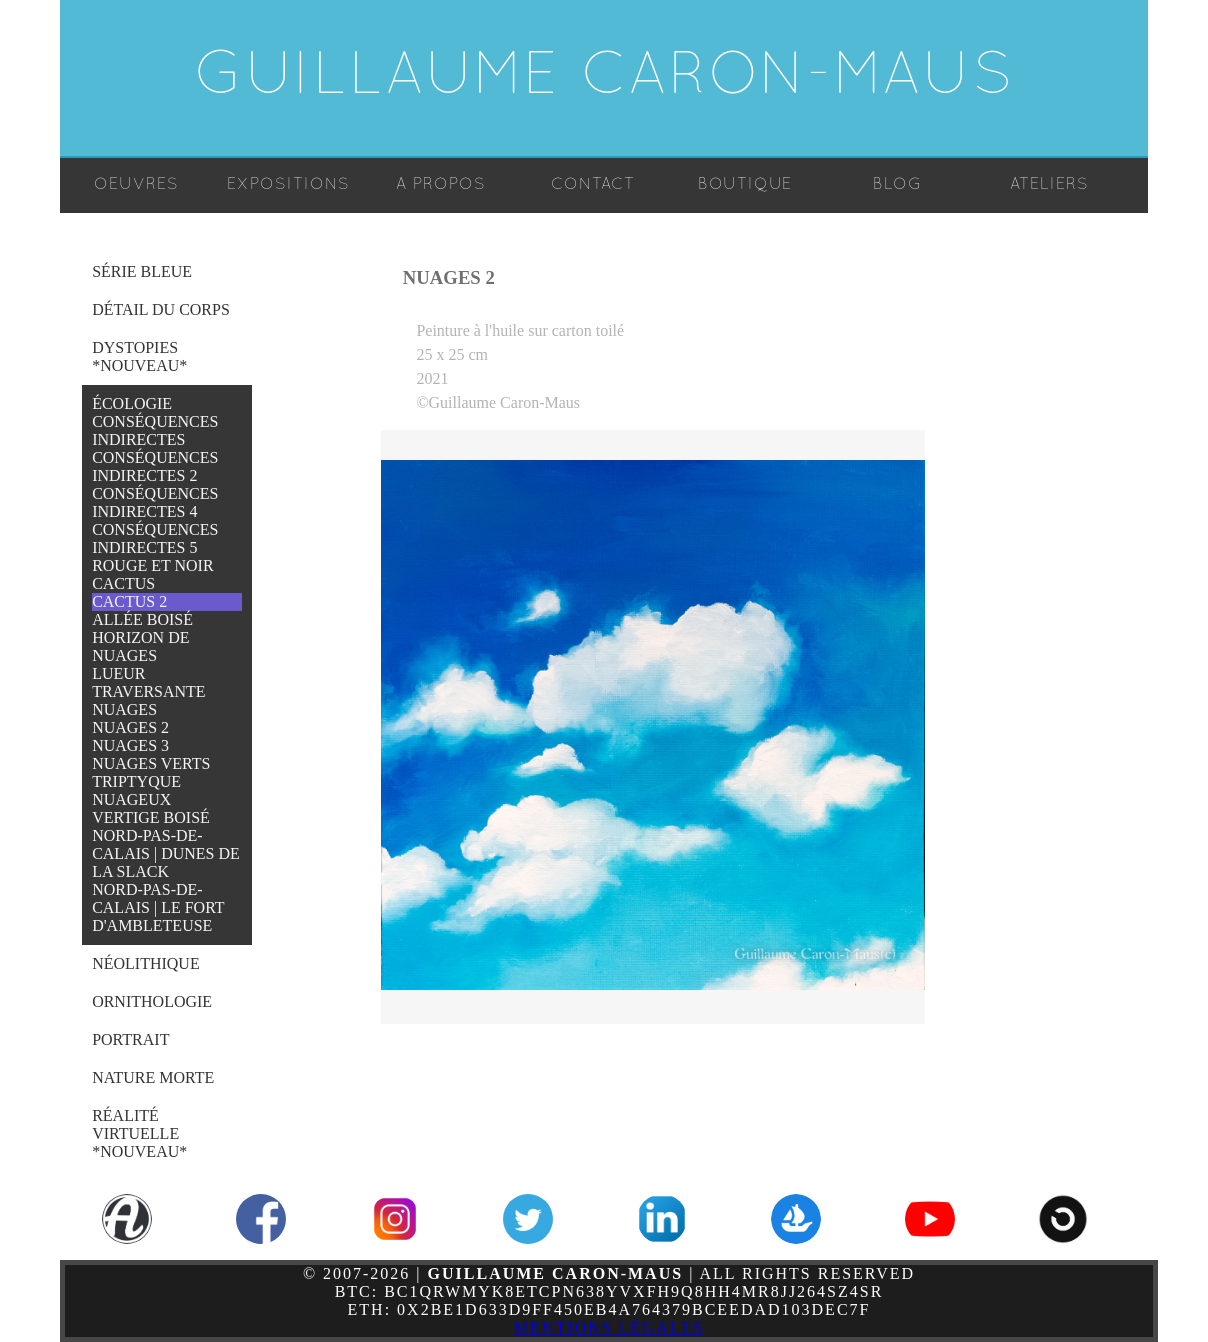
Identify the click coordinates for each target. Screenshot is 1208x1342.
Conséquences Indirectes (155, 430)
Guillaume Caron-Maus (604, 78)
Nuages (124, 709)
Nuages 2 (130, 727)
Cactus (123, 583)
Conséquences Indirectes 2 (155, 466)
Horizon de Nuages (140, 646)
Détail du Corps (161, 309)
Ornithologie (152, 1001)
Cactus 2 (129, 601)
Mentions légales (609, 1327)
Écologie (132, 403)
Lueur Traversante (149, 682)
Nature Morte (153, 1077)
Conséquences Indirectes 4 (155, 502)
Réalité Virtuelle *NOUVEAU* (139, 1133)
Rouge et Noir (152, 565)
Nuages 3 (130, 745)
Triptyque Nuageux (136, 790)
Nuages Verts (151, 763)
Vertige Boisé (151, 817)
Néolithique (146, 963)
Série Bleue (142, 271)
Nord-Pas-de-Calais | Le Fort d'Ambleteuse (158, 907)
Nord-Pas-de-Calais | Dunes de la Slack (166, 853)
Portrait (130, 1039)
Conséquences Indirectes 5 (155, 538)
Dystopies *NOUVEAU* (139, 356)
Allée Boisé (142, 619)
